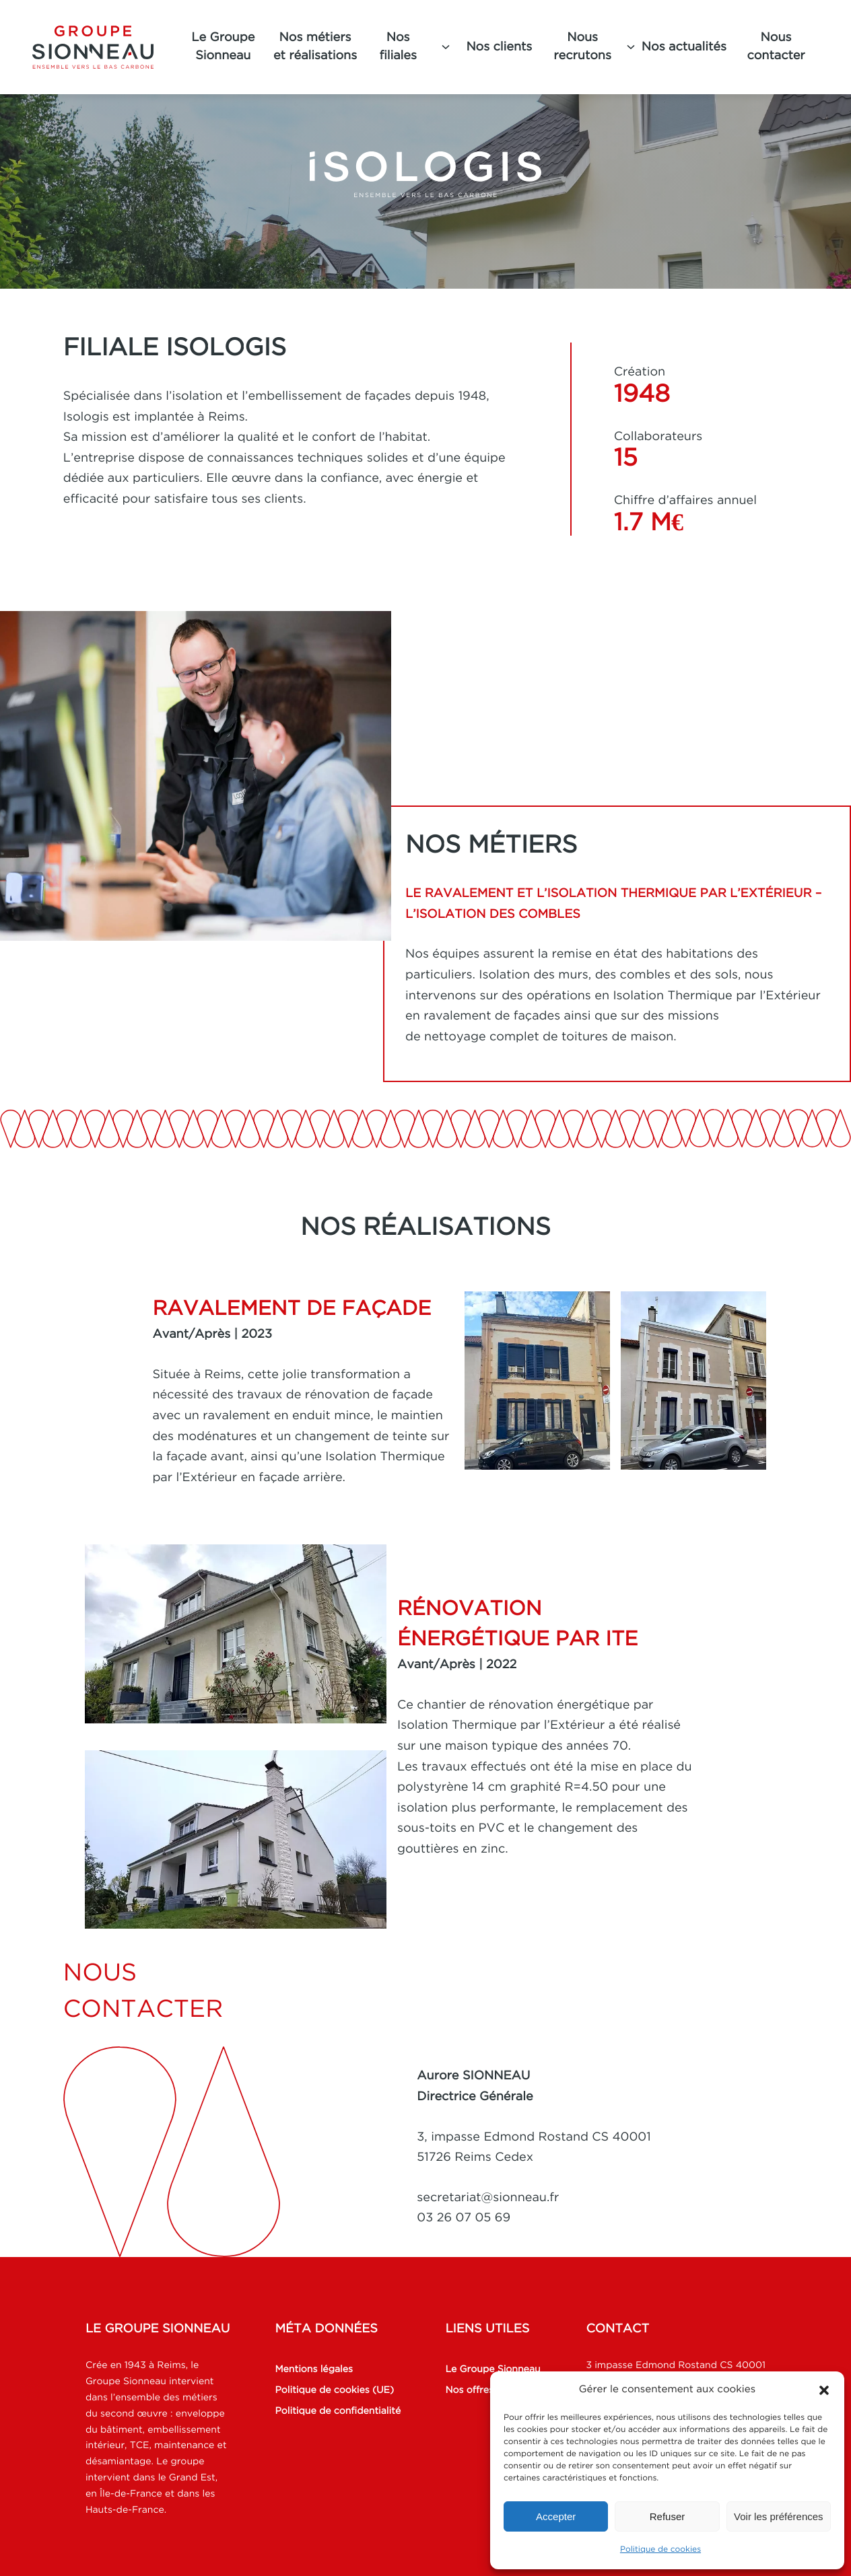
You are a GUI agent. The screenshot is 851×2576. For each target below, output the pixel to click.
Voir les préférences (778, 2516)
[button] (824, 2390)
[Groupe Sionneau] (103, 47)
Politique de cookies (660, 2549)
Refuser (667, 2516)
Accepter (556, 2516)
